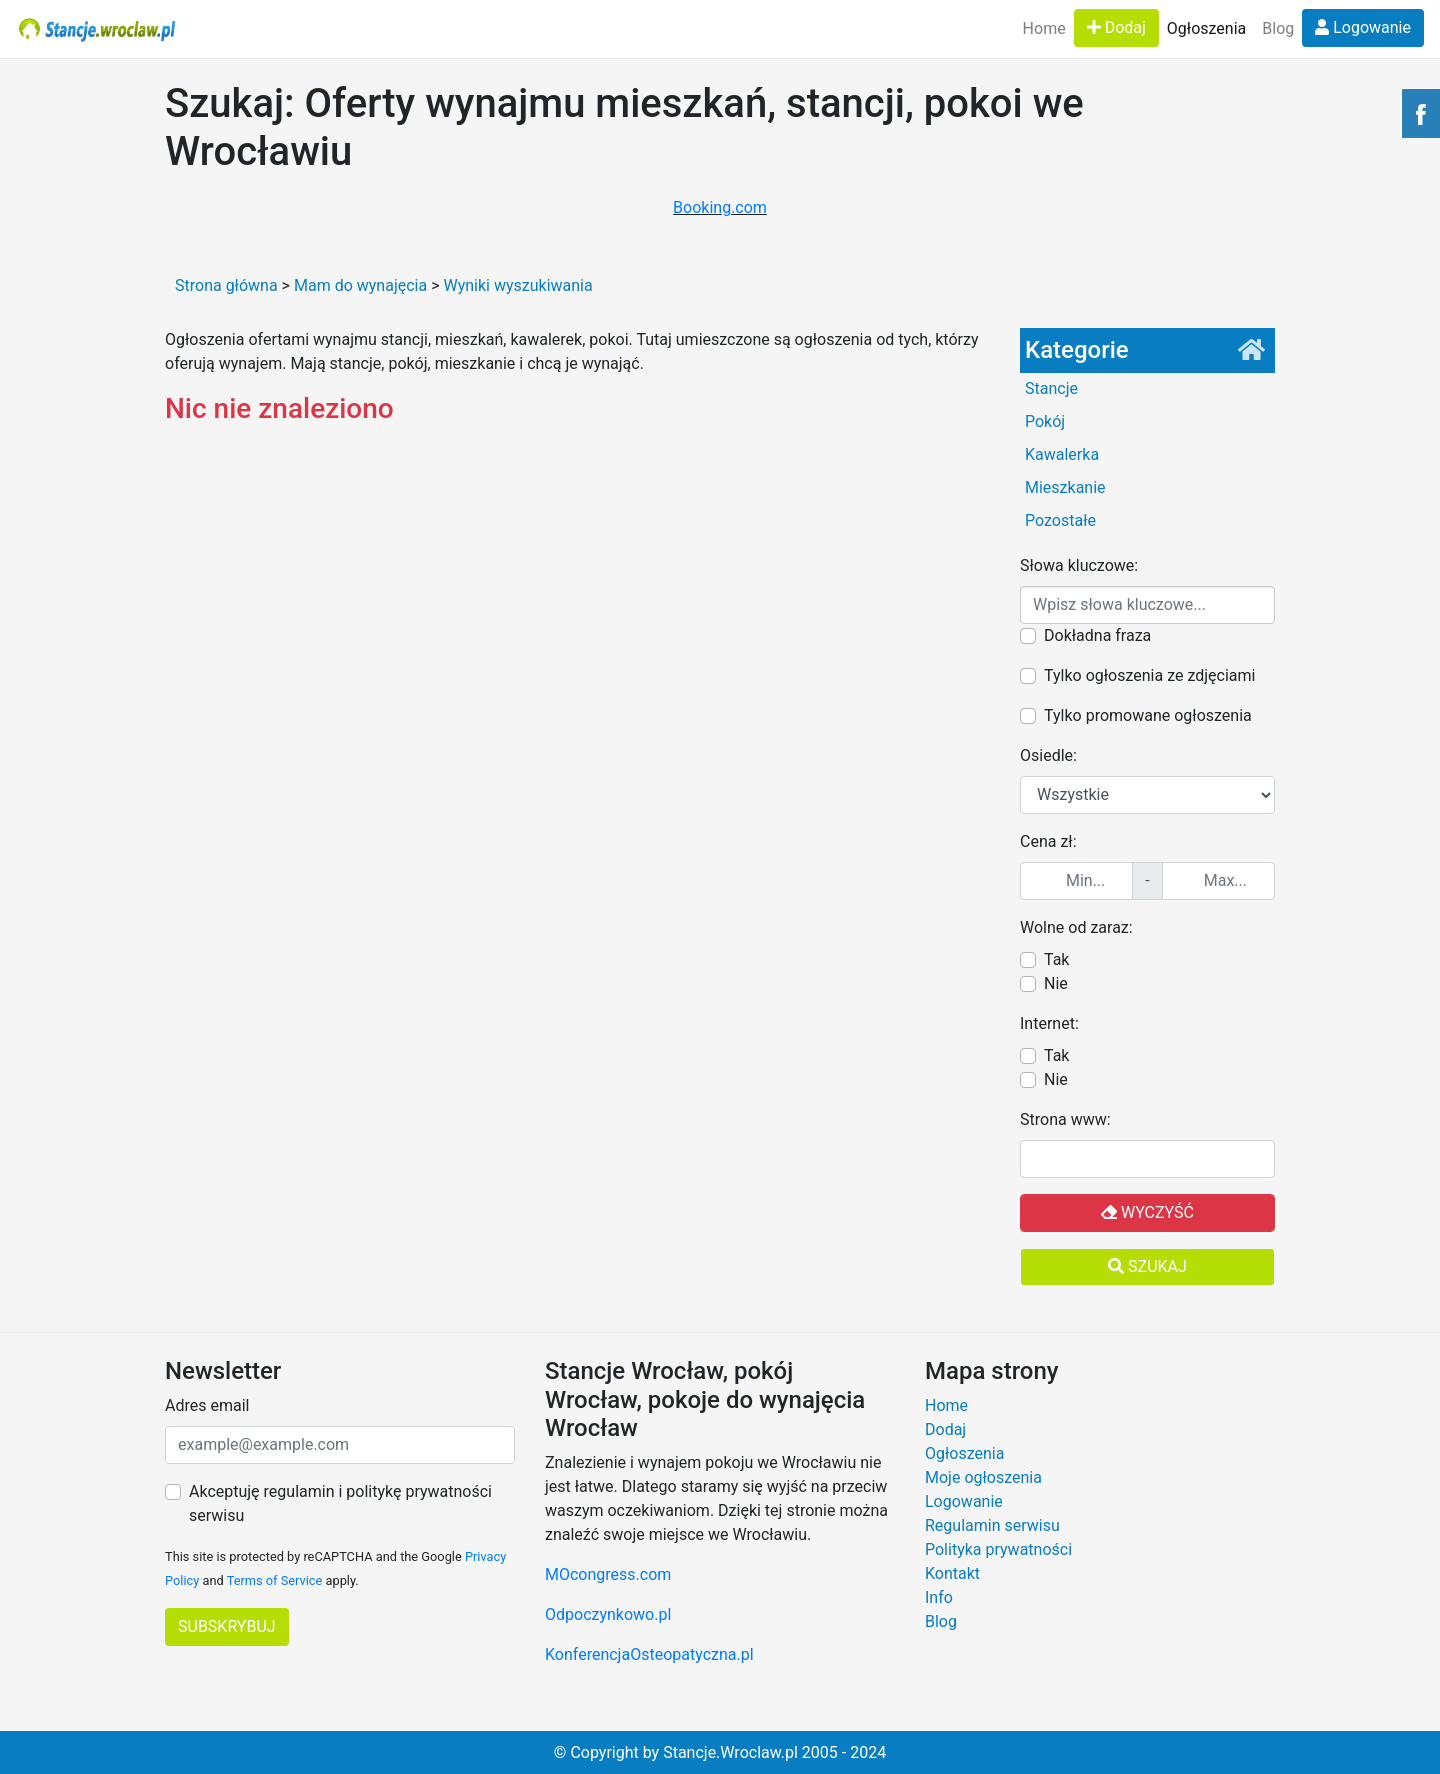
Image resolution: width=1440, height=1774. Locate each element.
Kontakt (952, 1573)
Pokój (1045, 421)
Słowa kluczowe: (1079, 565)
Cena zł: (1048, 841)
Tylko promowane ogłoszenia (1148, 715)
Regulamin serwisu (992, 1525)
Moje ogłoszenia (983, 1477)
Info (939, 1597)
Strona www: (1065, 1119)
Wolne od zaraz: (1076, 927)
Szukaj (1147, 1266)
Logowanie (1363, 27)
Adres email (207, 1405)
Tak (1056, 959)
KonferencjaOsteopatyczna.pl (649, 1654)
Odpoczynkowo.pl (608, 1614)
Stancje (1051, 388)
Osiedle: (1048, 755)
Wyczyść (1147, 1212)
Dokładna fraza (1097, 635)
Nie (1056, 983)
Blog (1278, 28)
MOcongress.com (608, 1574)
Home (1044, 28)
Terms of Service (275, 1580)
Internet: (1049, 1023)
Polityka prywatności (998, 1549)
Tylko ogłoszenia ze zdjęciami (1149, 675)
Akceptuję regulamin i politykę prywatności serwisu (340, 1503)
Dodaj (1116, 27)
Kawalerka (1062, 454)
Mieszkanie (1065, 487)
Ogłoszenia (1206, 28)
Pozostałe (1060, 520)
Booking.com (720, 207)
